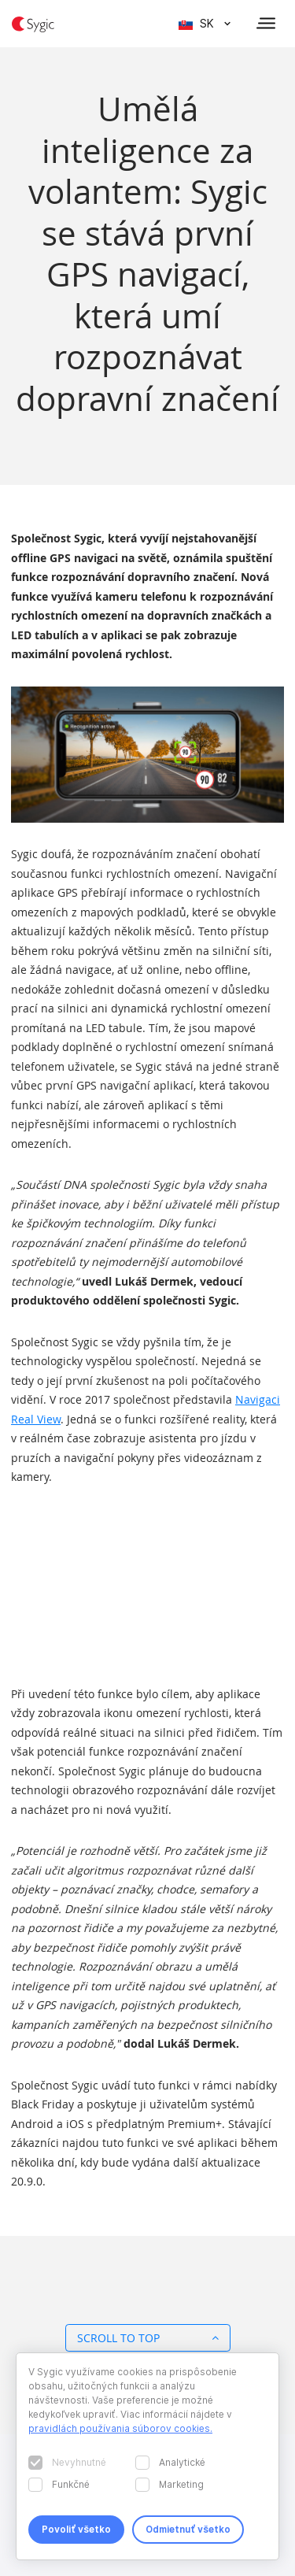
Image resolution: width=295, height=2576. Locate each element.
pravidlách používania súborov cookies (119, 2428)
